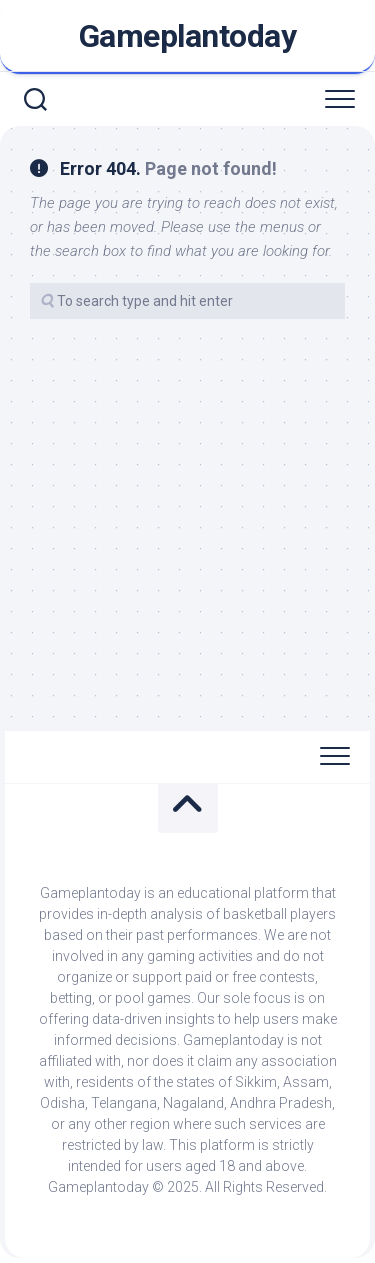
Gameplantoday (188, 36)
